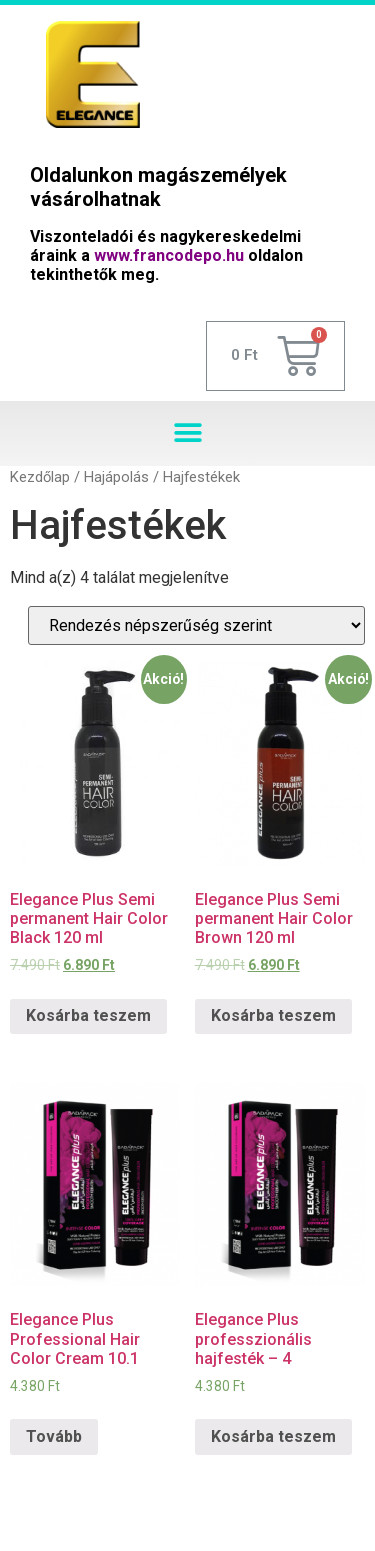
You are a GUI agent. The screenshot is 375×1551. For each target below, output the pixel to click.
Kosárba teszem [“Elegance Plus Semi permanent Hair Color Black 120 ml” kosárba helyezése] (88, 1015)
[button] (187, 433)
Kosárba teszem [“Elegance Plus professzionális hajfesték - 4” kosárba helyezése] (273, 1436)
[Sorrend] (196, 625)
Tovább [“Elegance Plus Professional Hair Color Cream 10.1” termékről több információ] (54, 1436)
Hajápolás (116, 477)
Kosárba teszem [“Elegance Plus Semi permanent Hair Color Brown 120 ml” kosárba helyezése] (273, 1015)
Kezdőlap (40, 477)
